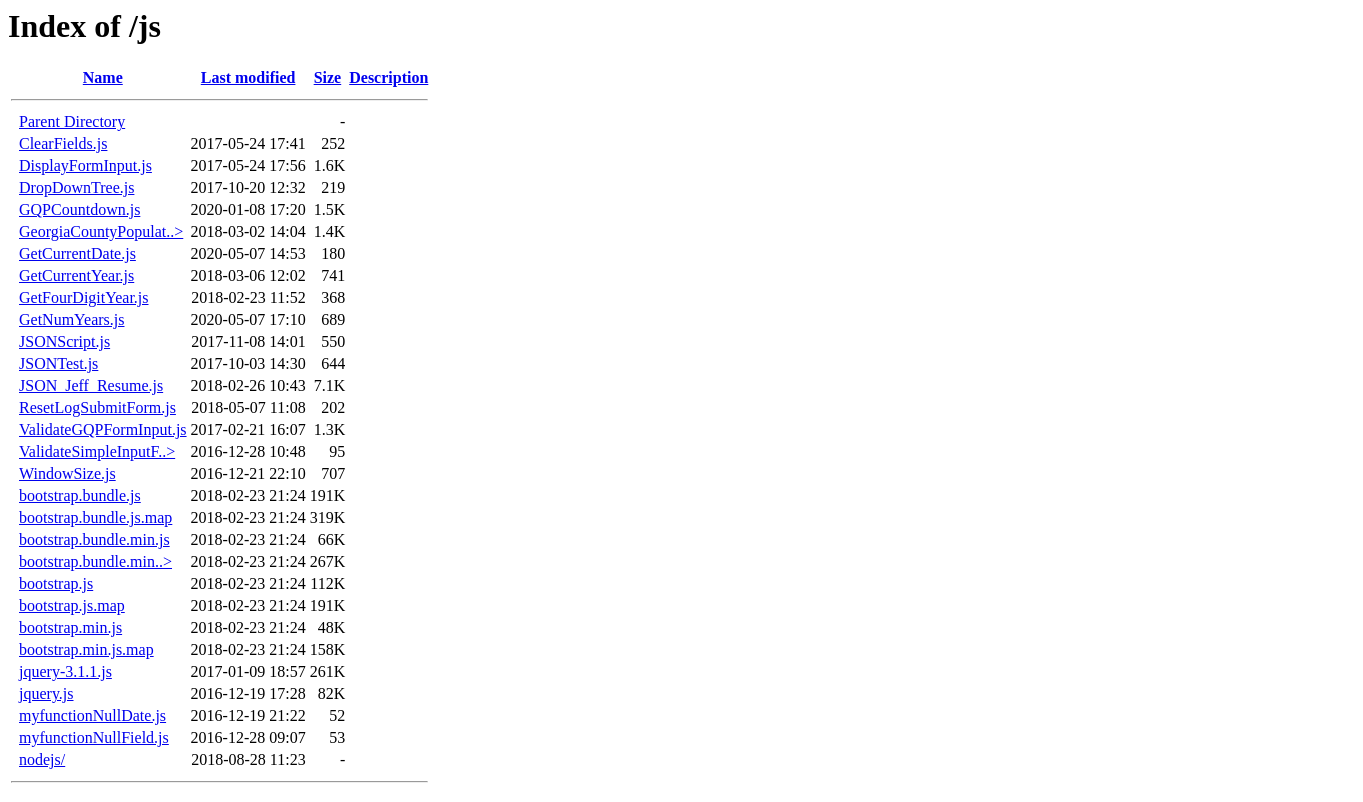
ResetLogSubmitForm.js (97, 407)
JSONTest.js (58, 363)
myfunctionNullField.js (94, 737)
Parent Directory (72, 121)
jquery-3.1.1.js (65, 671)
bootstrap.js (56, 583)
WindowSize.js (67, 473)
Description (388, 77)
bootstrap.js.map (72, 605)
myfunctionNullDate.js (92, 715)
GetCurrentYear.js (76, 275)
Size (328, 77)
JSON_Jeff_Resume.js (91, 385)
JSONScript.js (64, 341)
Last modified (248, 77)
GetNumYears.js (71, 319)
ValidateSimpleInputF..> (97, 451)
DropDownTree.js (76, 187)
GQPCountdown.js (79, 209)
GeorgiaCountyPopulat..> (101, 231)
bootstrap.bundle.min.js (94, 539)
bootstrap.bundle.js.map (95, 517)
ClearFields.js (63, 143)
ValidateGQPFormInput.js (103, 429)
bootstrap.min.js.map (86, 649)
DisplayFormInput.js (85, 165)
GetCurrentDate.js (77, 253)
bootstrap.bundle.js (80, 495)
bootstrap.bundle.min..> (95, 561)
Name (103, 77)
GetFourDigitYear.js (84, 297)
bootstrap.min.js (70, 627)
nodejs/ (42, 759)
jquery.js (46, 693)
